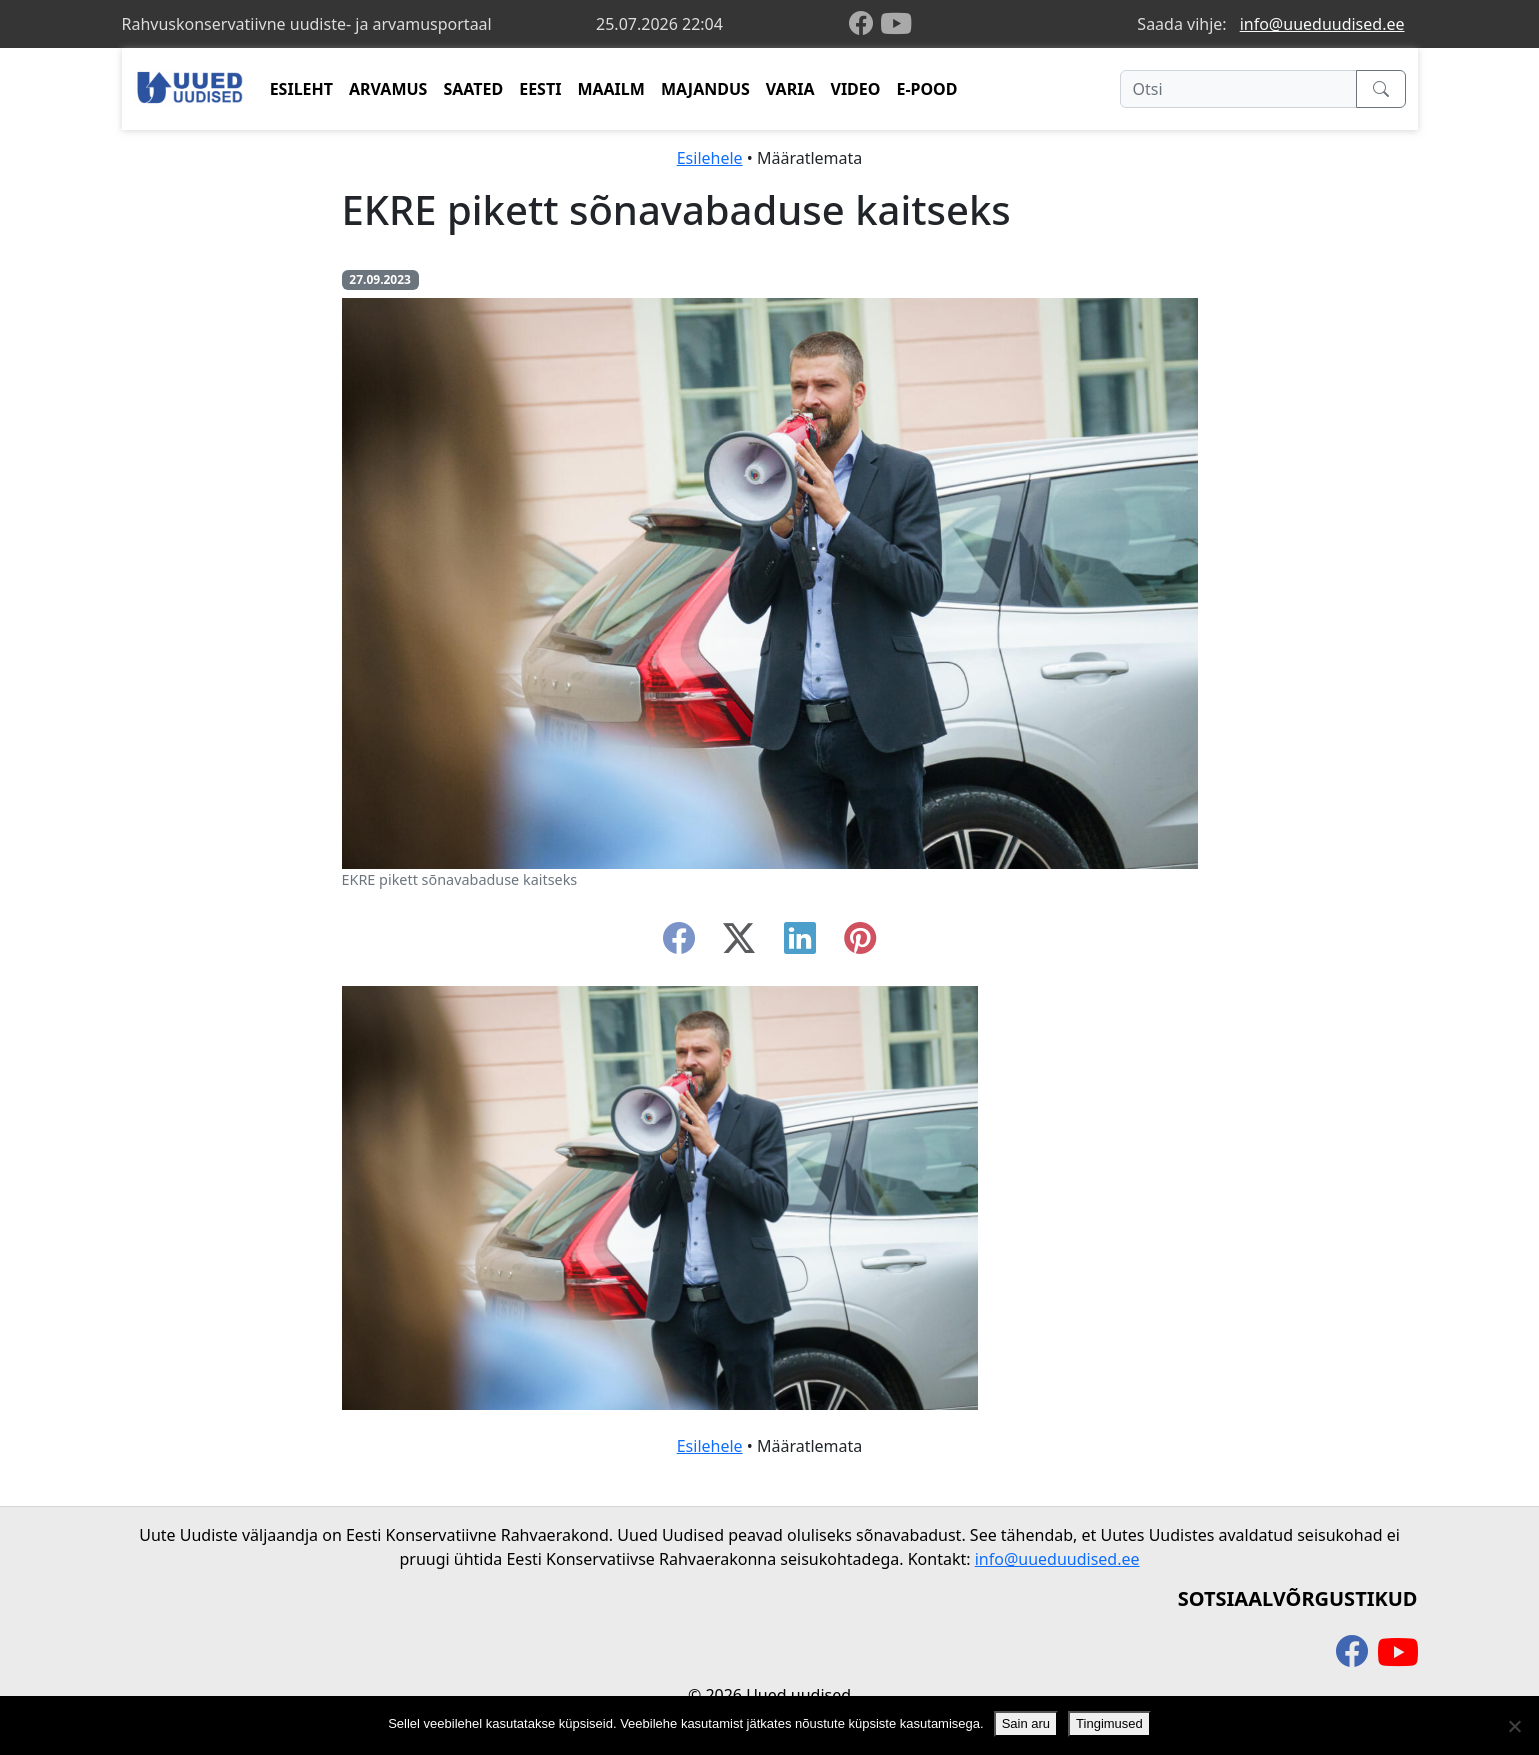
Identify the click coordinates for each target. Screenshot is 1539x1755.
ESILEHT (301, 89)
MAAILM (611, 89)
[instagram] (860, 944)
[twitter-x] (739, 944)
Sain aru (1026, 1723)
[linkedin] (800, 944)
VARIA (790, 89)
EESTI (540, 89)
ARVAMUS (388, 89)
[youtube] (896, 24)
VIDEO (855, 89)
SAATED (473, 89)
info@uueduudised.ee (1322, 24)
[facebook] (865, 24)
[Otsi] (1238, 89)
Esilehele (710, 158)
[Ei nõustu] (1514, 1726)
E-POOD (926, 89)
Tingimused (1109, 1723)
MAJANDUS (705, 89)
